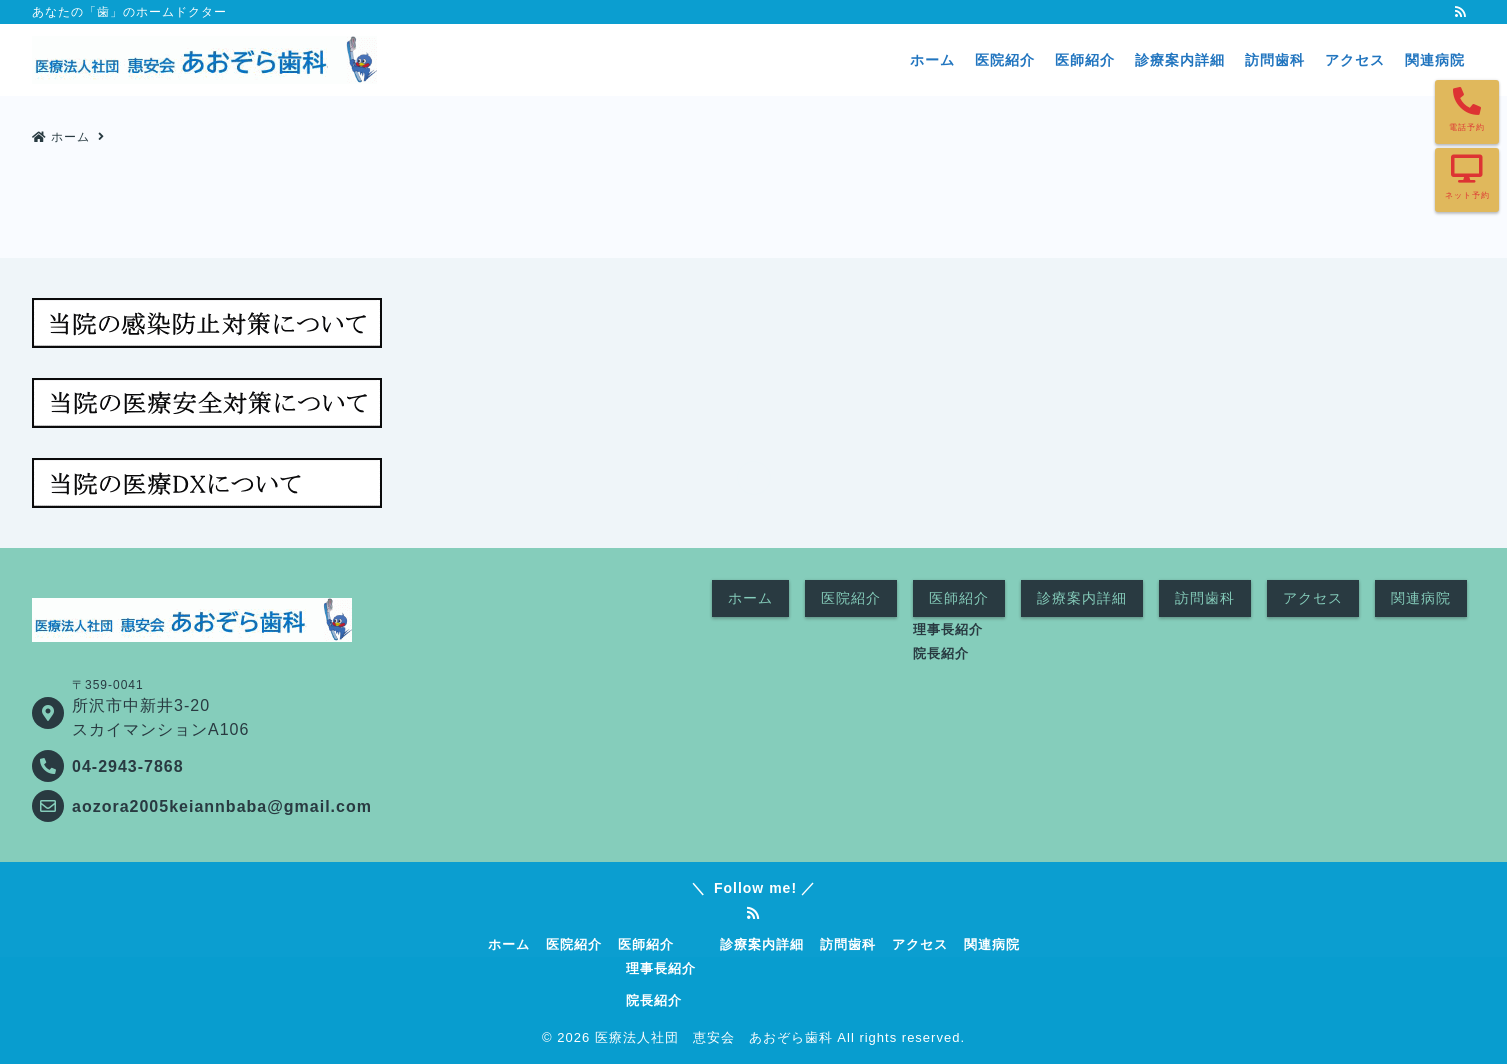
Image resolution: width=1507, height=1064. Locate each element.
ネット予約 (1467, 195)
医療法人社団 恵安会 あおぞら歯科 (714, 1037)
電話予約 (1467, 127)
